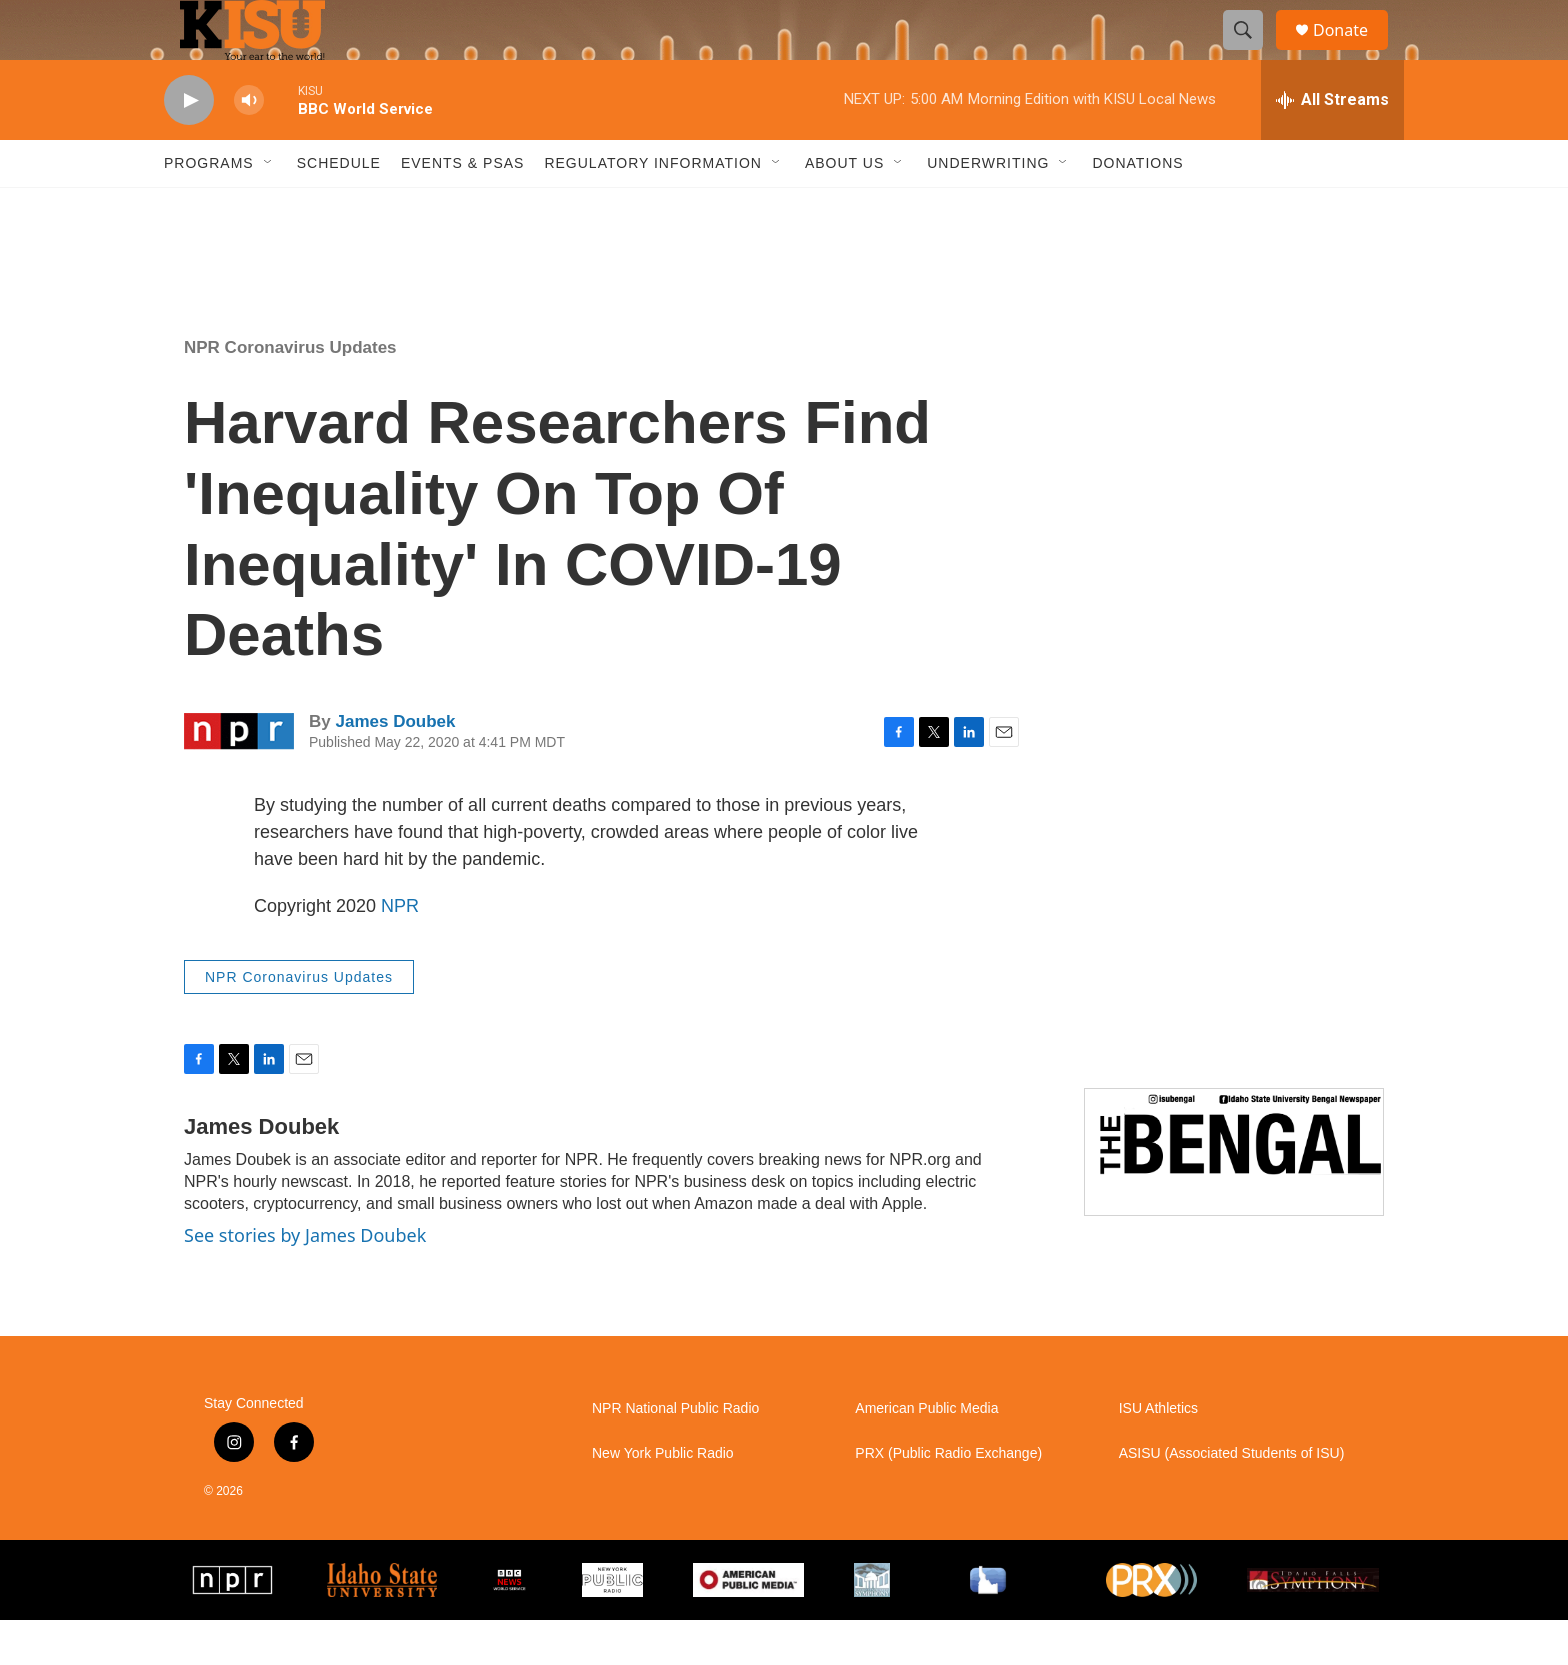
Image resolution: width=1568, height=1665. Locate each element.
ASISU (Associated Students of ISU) (1232, 1498)
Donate (1353, 52)
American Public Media (926, 1453)
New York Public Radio (663, 1498)
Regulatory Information (653, 208)
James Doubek (395, 766)
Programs (209, 208)
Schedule (339, 208)
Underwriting (988, 208)
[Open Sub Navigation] (269, 208)
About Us (844, 208)
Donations (1137, 208)
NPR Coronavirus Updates (290, 392)
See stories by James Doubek (305, 1280)
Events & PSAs (462, 208)
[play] (189, 145)
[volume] (249, 145)
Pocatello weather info (320, 283)
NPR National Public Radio (675, 1453)
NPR (400, 951)
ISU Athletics (1158, 1453)
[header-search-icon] (1252, 53)
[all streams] (1332, 145)
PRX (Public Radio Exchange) (948, 1498)
